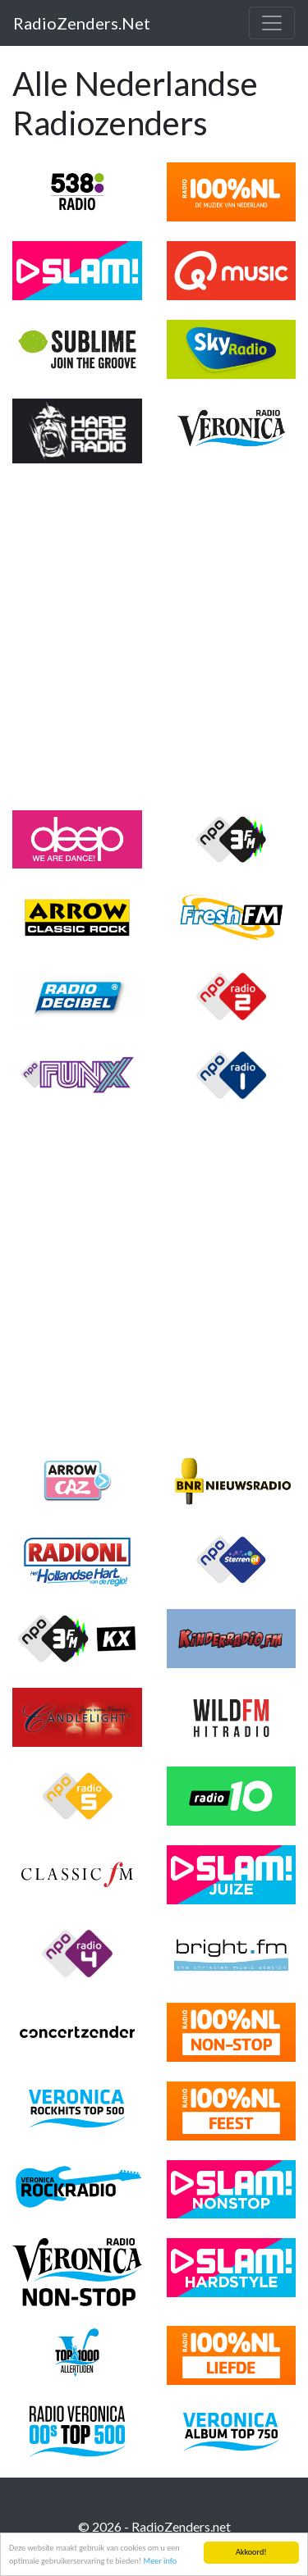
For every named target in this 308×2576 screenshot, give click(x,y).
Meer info (160, 2561)
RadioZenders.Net (81, 23)
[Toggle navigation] (272, 23)
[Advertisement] (154, 637)
